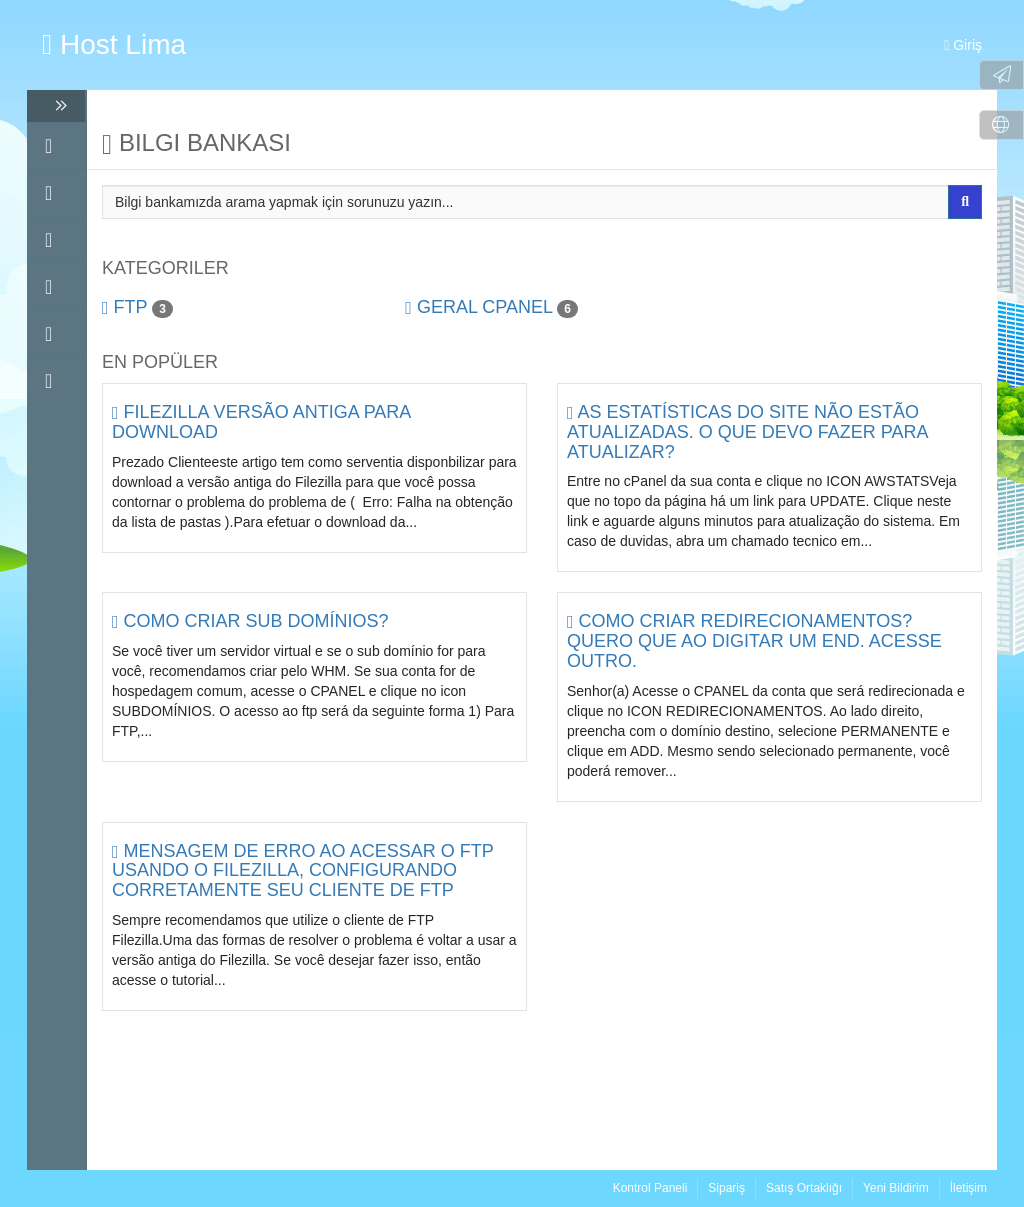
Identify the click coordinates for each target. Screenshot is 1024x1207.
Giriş (963, 45)
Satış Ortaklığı (804, 1188)
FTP (137, 307)
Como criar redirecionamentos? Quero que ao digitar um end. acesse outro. (754, 641)
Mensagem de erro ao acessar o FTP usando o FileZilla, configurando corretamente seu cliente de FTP (302, 871)
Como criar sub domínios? (250, 621)
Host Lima (114, 44)
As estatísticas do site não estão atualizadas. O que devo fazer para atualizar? (747, 432)
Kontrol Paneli (650, 1188)
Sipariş (726, 1188)
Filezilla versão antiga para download (261, 422)
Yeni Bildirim (896, 1188)
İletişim (968, 1188)
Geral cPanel (491, 307)
